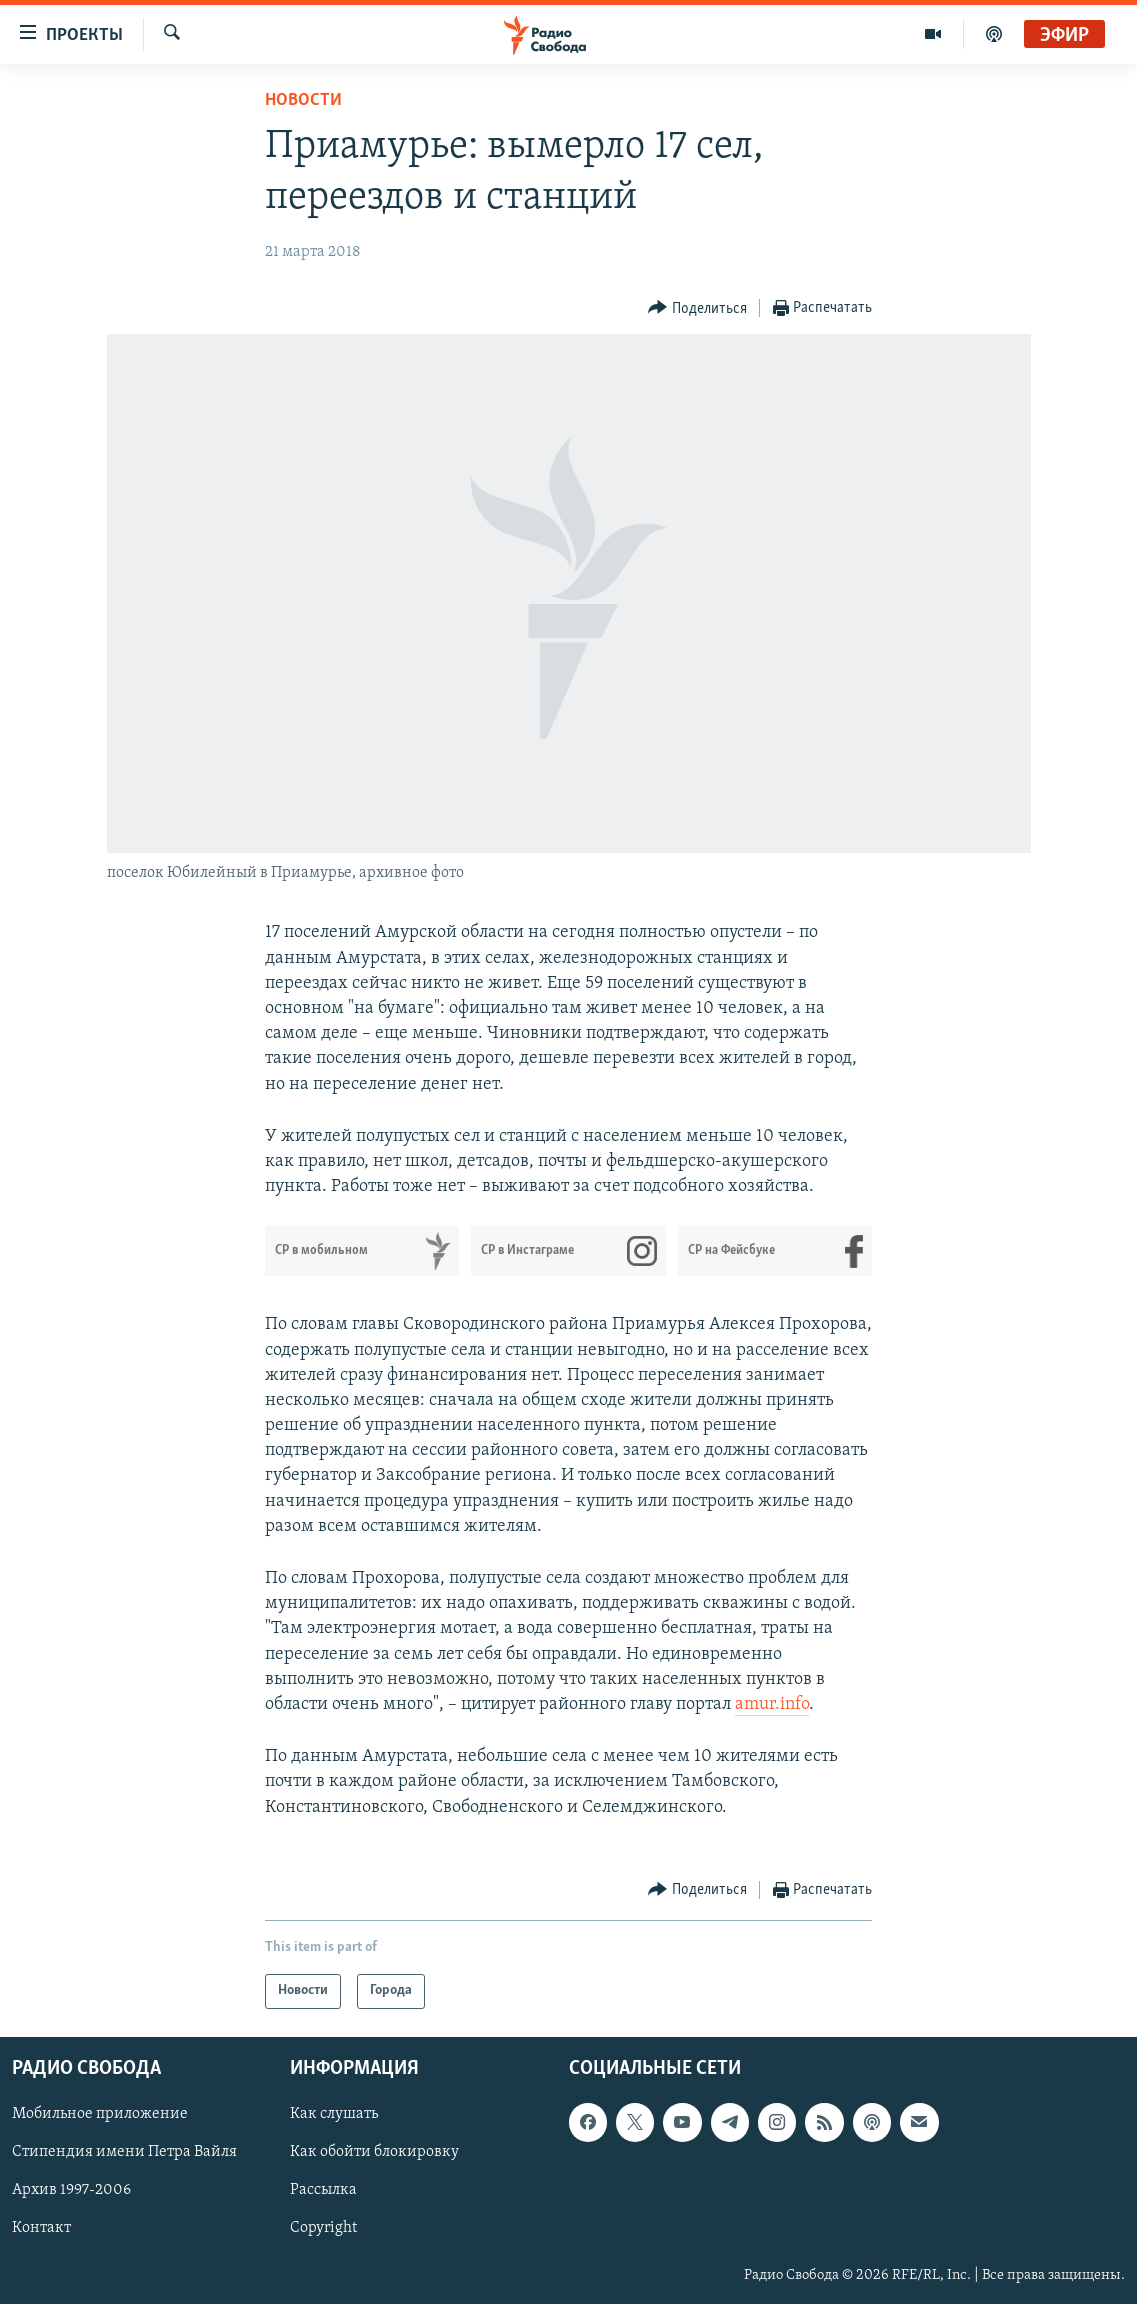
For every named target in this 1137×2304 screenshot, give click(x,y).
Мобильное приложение (100, 2114)
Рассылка (323, 2190)
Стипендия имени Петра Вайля (124, 2152)
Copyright (323, 2228)
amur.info (772, 1704)
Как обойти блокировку (374, 2152)
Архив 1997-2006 (71, 2190)
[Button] (697, 308)
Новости (303, 100)
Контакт (41, 2228)
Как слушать (334, 2114)
